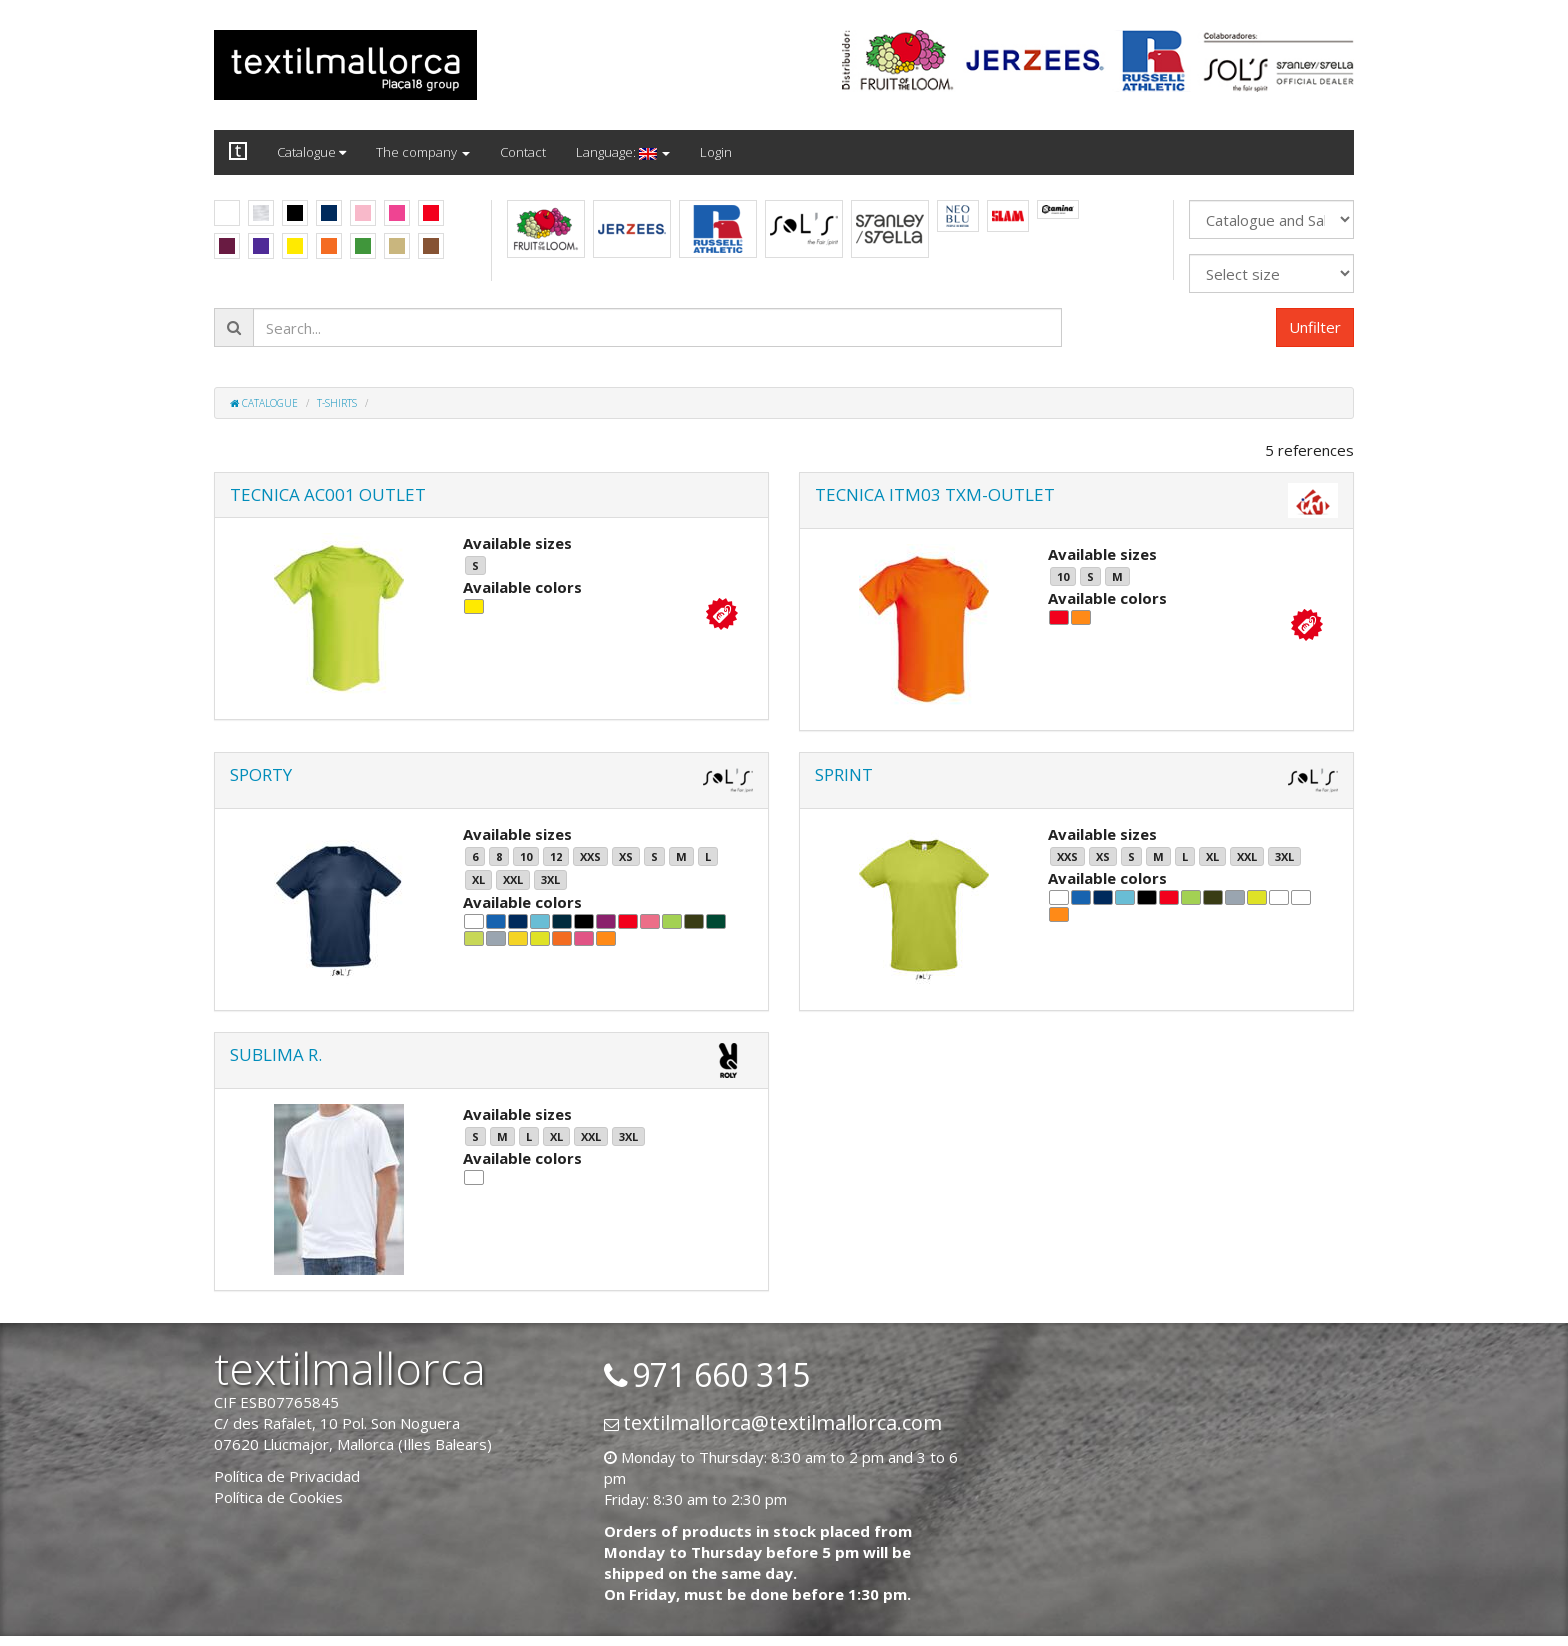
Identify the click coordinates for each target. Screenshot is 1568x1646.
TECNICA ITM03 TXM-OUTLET (935, 494)
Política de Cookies (278, 1497)
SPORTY (261, 774)
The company (423, 152)
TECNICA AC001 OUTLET (328, 494)
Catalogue (311, 152)
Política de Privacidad (287, 1476)
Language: (623, 152)
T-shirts (337, 403)
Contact (523, 152)
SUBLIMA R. (276, 1054)
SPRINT (844, 774)
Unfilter (1315, 327)
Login (716, 152)
